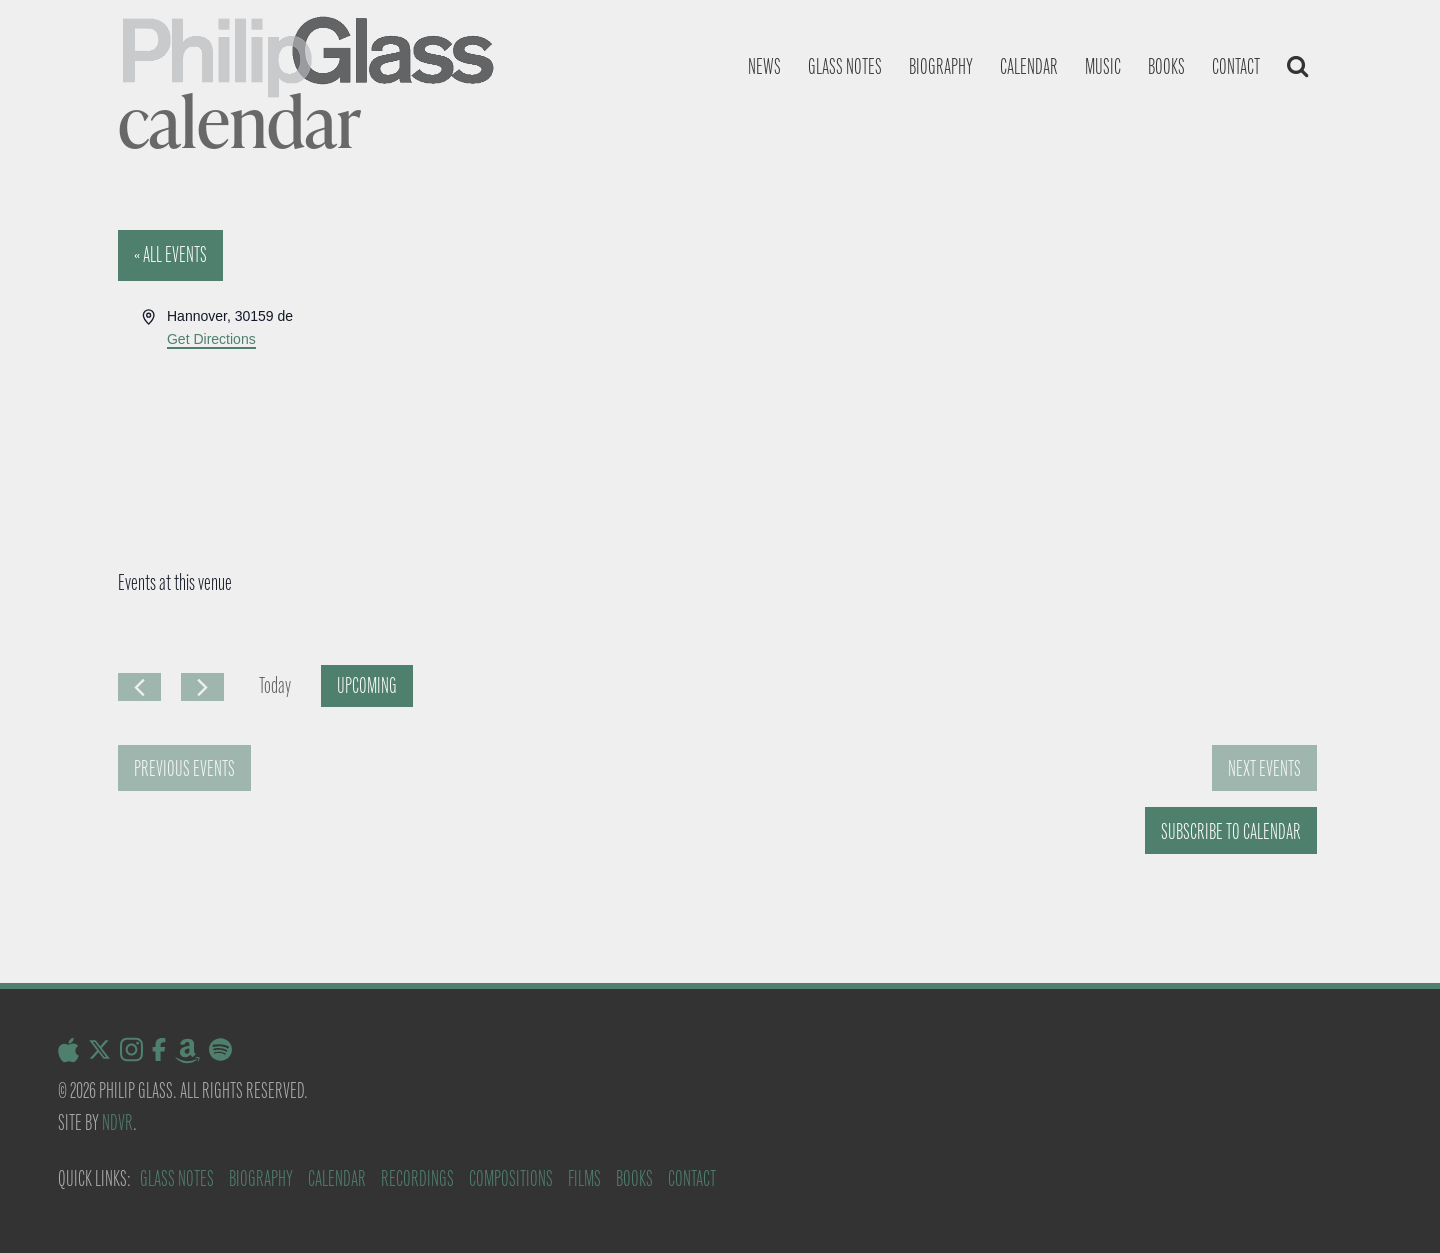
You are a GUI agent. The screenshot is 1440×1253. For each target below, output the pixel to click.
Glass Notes (177, 1178)
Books (1166, 66)
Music (1103, 66)
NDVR (117, 1122)
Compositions (511, 1178)
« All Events (170, 254)
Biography (941, 66)
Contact (1236, 66)
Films (584, 1178)
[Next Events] (202, 687)
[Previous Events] (139, 687)
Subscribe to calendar (1231, 831)
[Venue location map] (1019, 380)
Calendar (1029, 66)
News (764, 66)
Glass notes (845, 66)
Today (275, 685)
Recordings (417, 1178)
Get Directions (211, 339)
